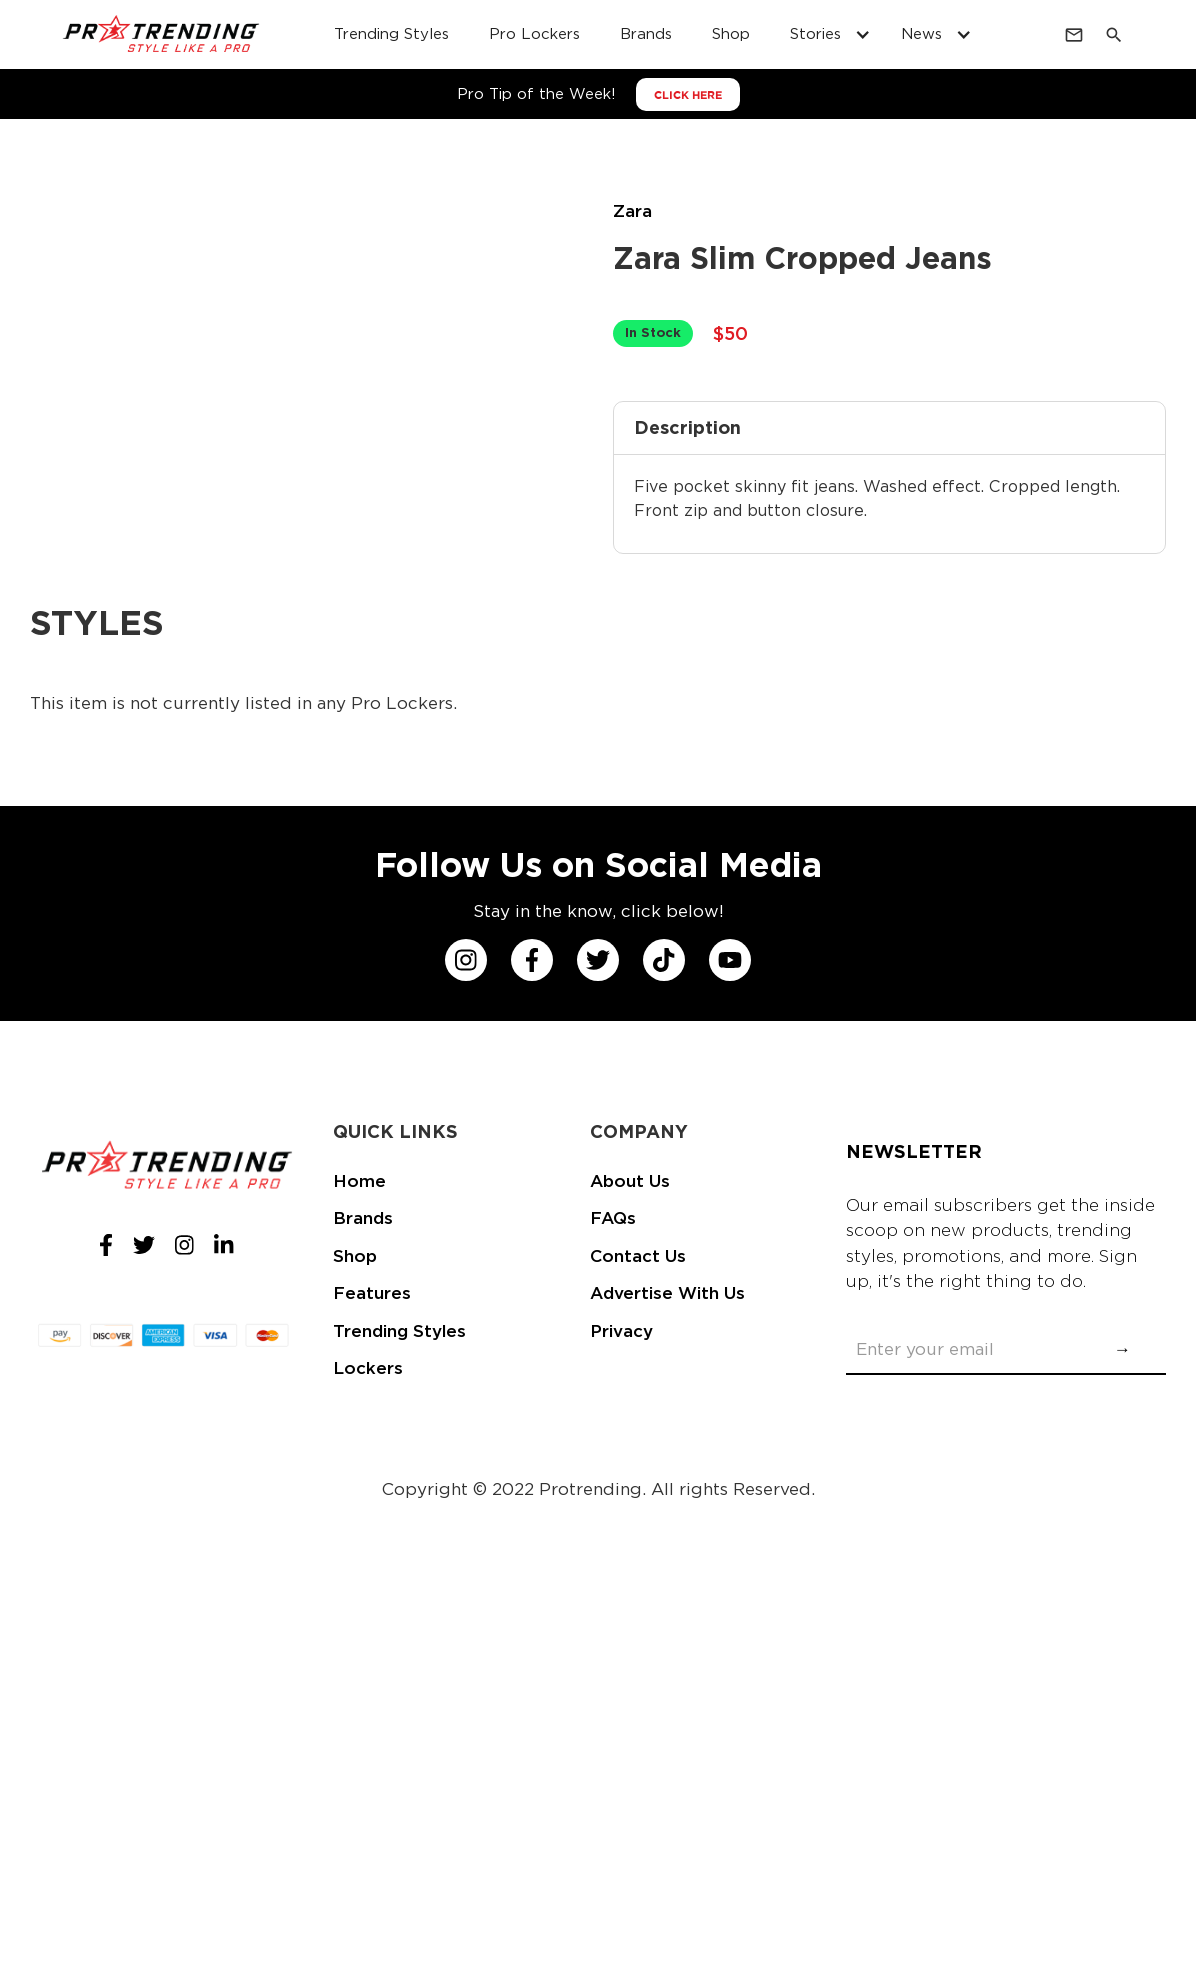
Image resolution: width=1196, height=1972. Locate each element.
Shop (355, 1256)
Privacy (621, 1331)
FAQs (613, 1218)
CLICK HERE (688, 95)
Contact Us (638, 1256)
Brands (363, 1218)
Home (359, 1181)
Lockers (368, 1368)
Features (372, 1293)
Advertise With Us (667, 1293)
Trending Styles (399, 1331)
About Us (630, 1181)
